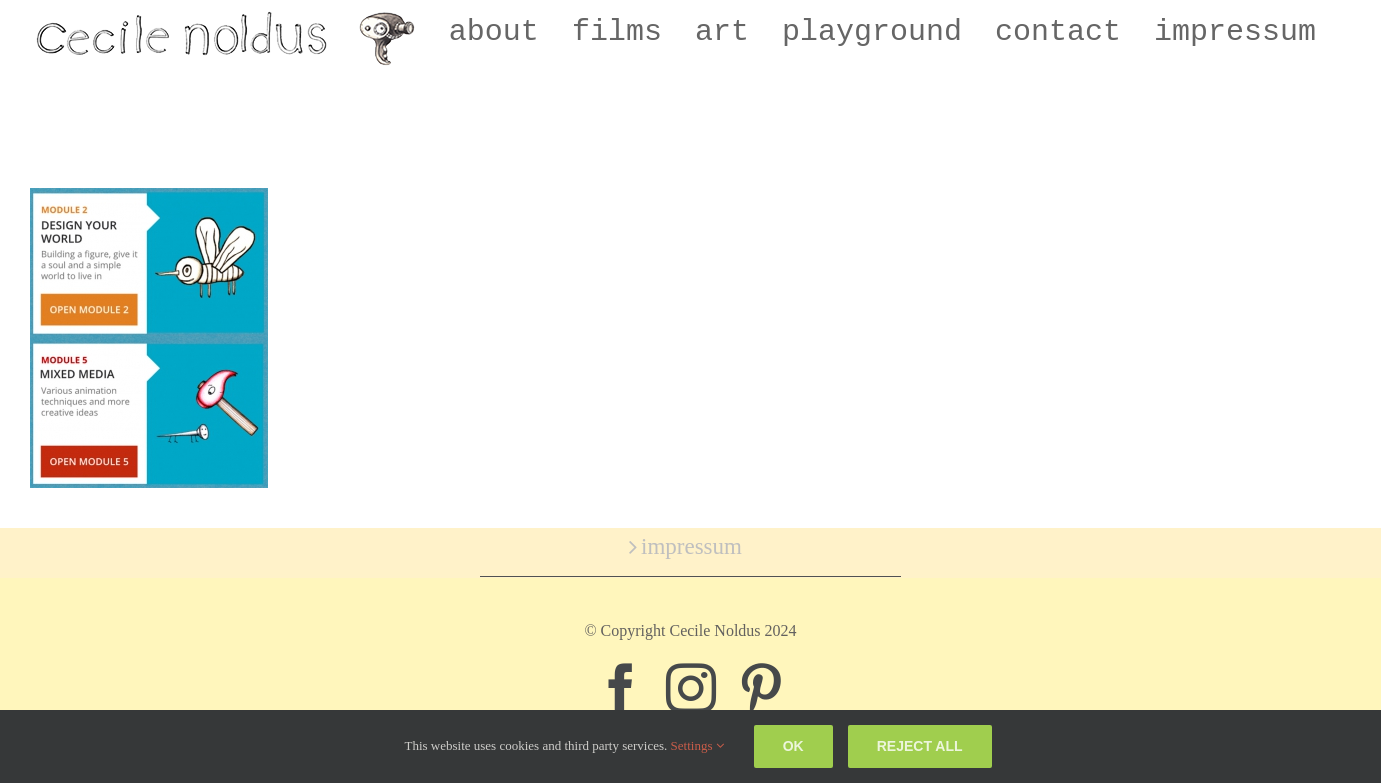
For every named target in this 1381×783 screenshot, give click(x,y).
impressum (691, 546)
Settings (697, 745)
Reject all (920, 746)
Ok (793, 746)
